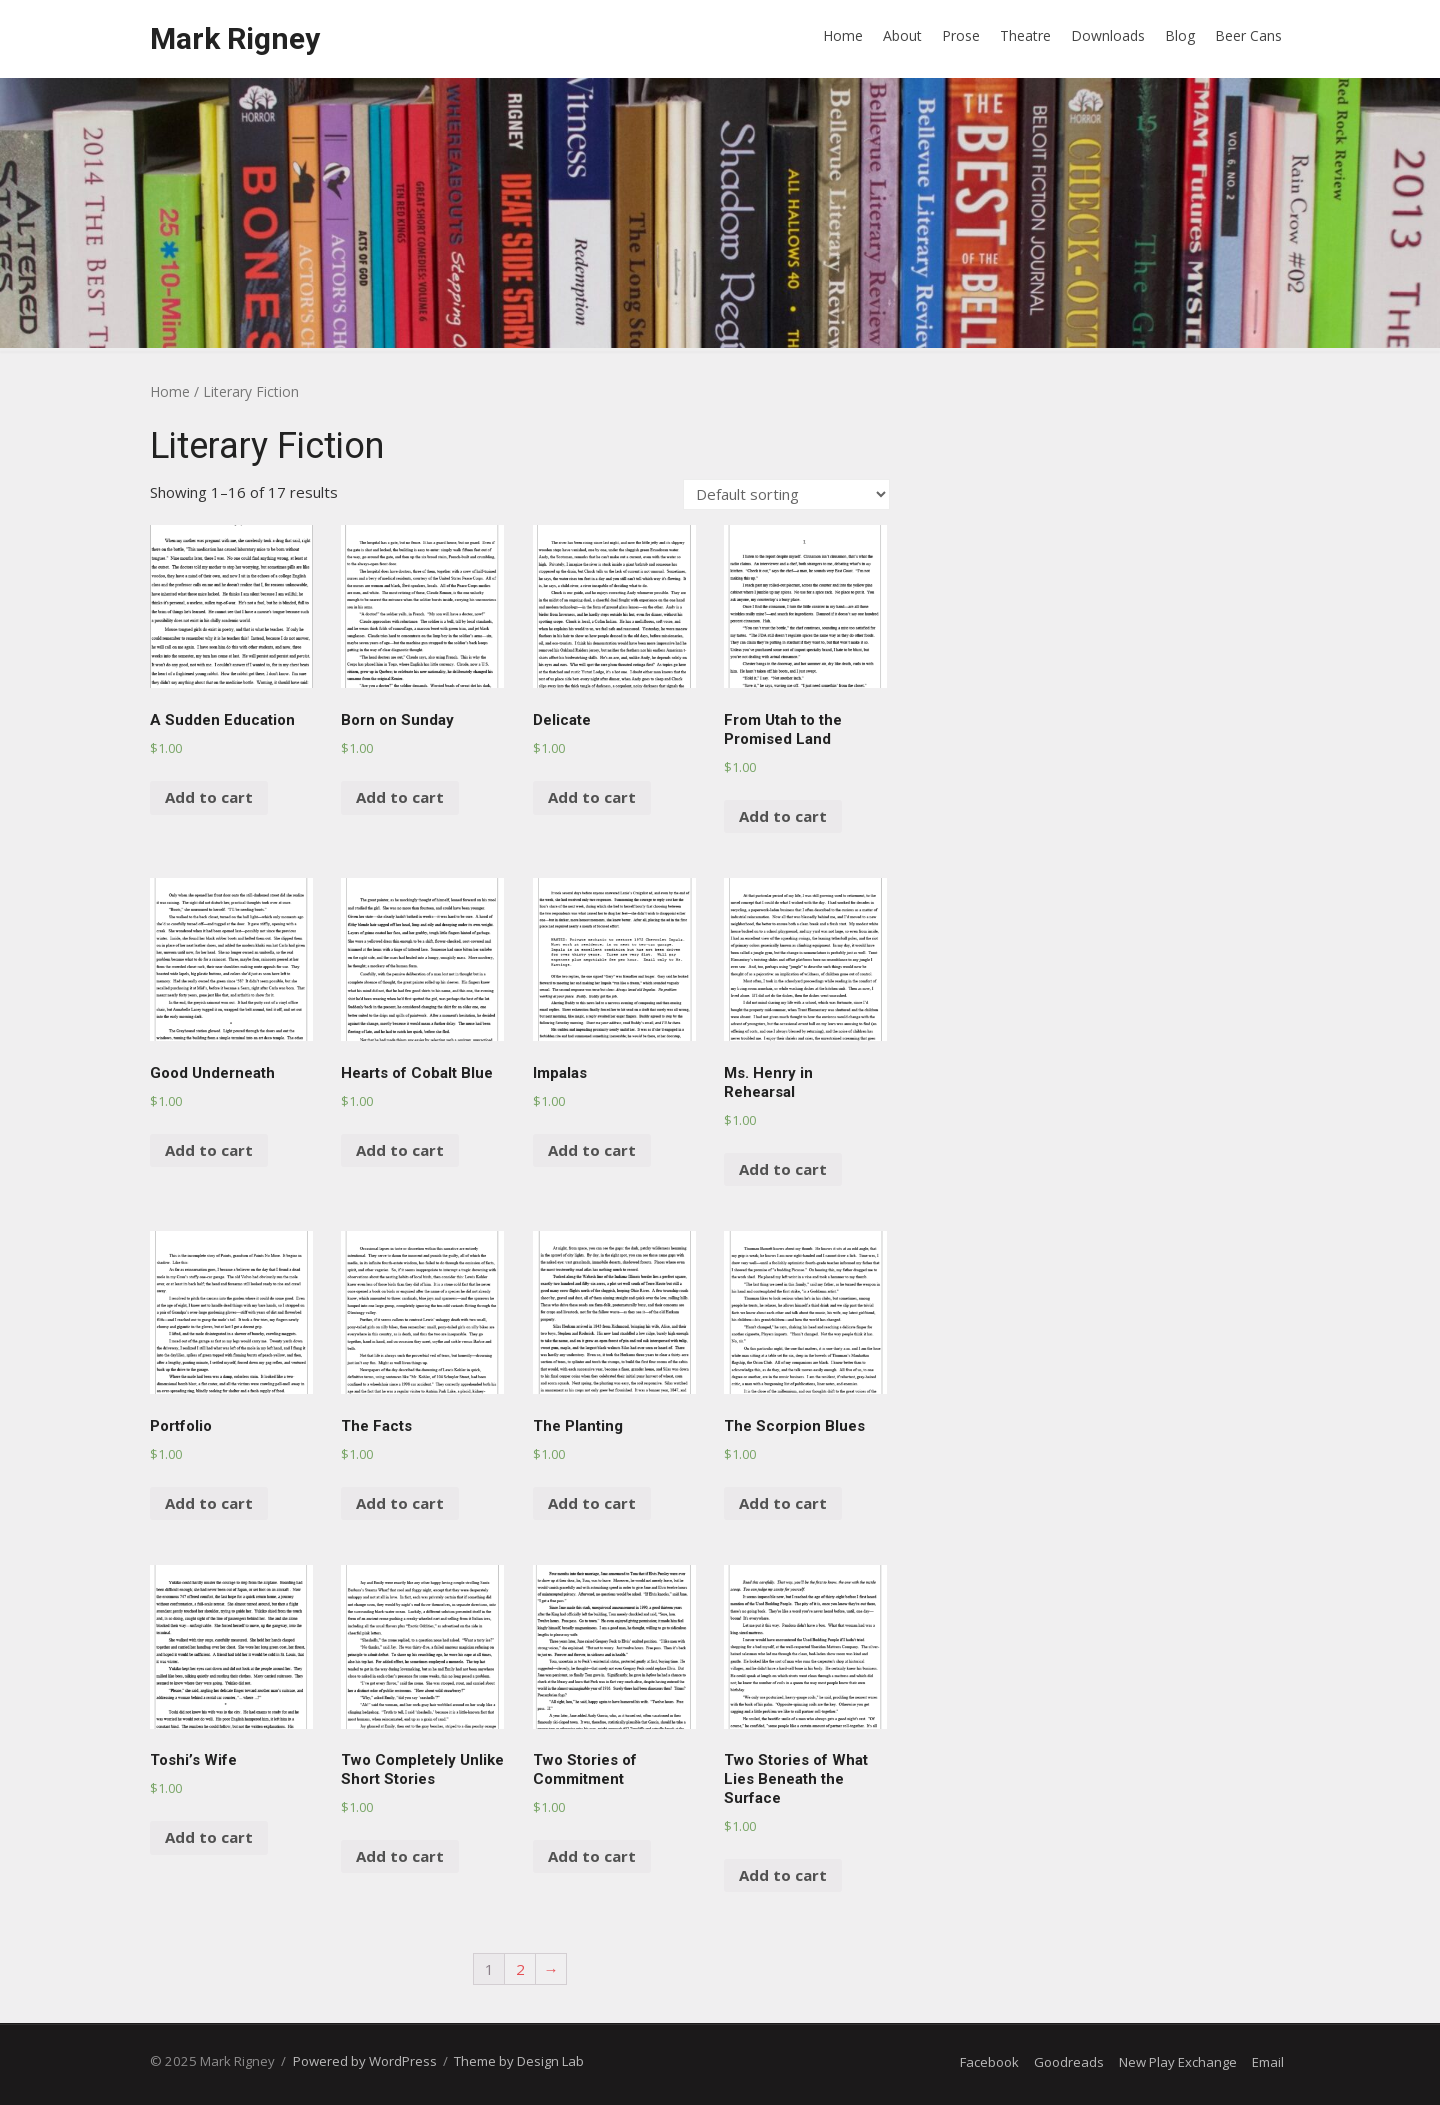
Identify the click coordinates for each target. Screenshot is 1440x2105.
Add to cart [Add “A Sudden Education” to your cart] (209, 797)
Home (843, 35)
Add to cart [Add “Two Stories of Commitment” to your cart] (592, 1856)
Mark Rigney (235, 38)
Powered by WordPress (365, 2061)
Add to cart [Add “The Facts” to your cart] (400, 1503)
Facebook (989, 2062)
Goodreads (1069, 2062)
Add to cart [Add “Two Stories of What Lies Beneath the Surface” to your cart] (783, 1875)
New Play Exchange (1178, 2062)
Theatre (1025, 35)
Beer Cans (1248, 35)
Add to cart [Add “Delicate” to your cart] (592, 797)
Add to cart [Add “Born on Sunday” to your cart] (400, 797)
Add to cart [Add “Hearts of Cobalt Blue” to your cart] (400, 1150)
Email (1268, 2062)
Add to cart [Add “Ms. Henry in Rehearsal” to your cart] (783, 1169)
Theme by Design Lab (519, 2061)
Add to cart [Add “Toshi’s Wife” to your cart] (209, 1837)
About (902, 35)
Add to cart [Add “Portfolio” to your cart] (209, 1503)
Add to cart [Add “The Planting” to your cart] (592, 1503)
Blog (1180, 35)
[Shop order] (786, 495)
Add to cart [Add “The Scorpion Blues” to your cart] (783, 1503)
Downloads (1108, 35)
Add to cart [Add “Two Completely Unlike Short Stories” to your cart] (400, 1856)
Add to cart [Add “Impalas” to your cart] (592, 1150)
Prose (961, 35)
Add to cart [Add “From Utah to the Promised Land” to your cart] (783, 816)
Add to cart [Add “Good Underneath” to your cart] (209, 1150)
